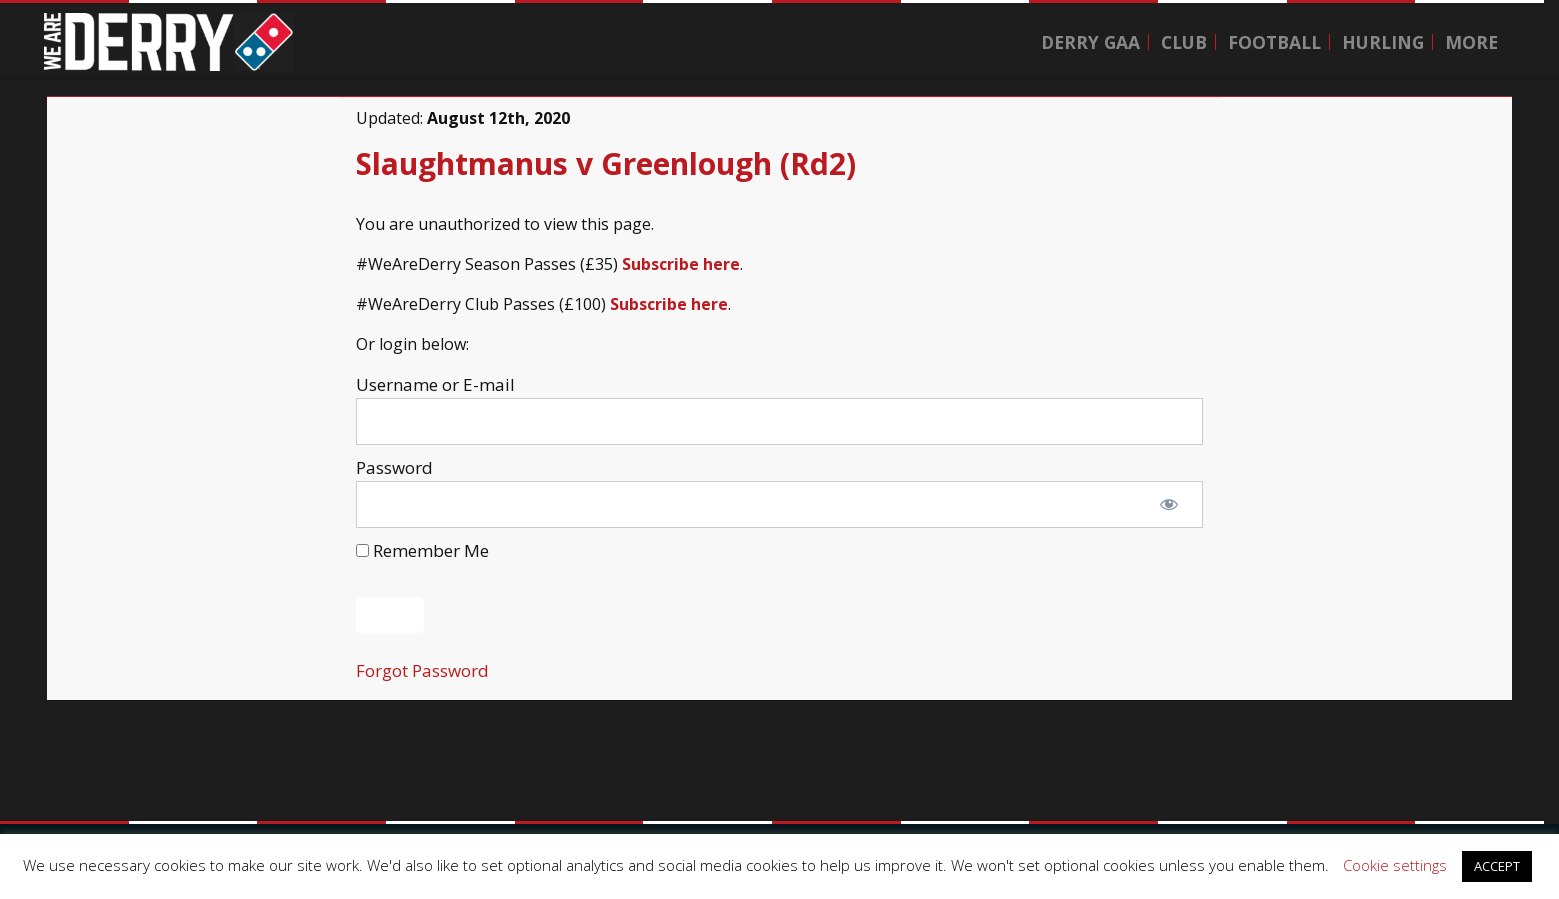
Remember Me (422, 550)
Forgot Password (422, 670)
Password (394, 467)
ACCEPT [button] (1497, 866)
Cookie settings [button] (1395, 865)
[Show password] (1169, 505)
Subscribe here (681, 264)
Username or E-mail (435, 384)
